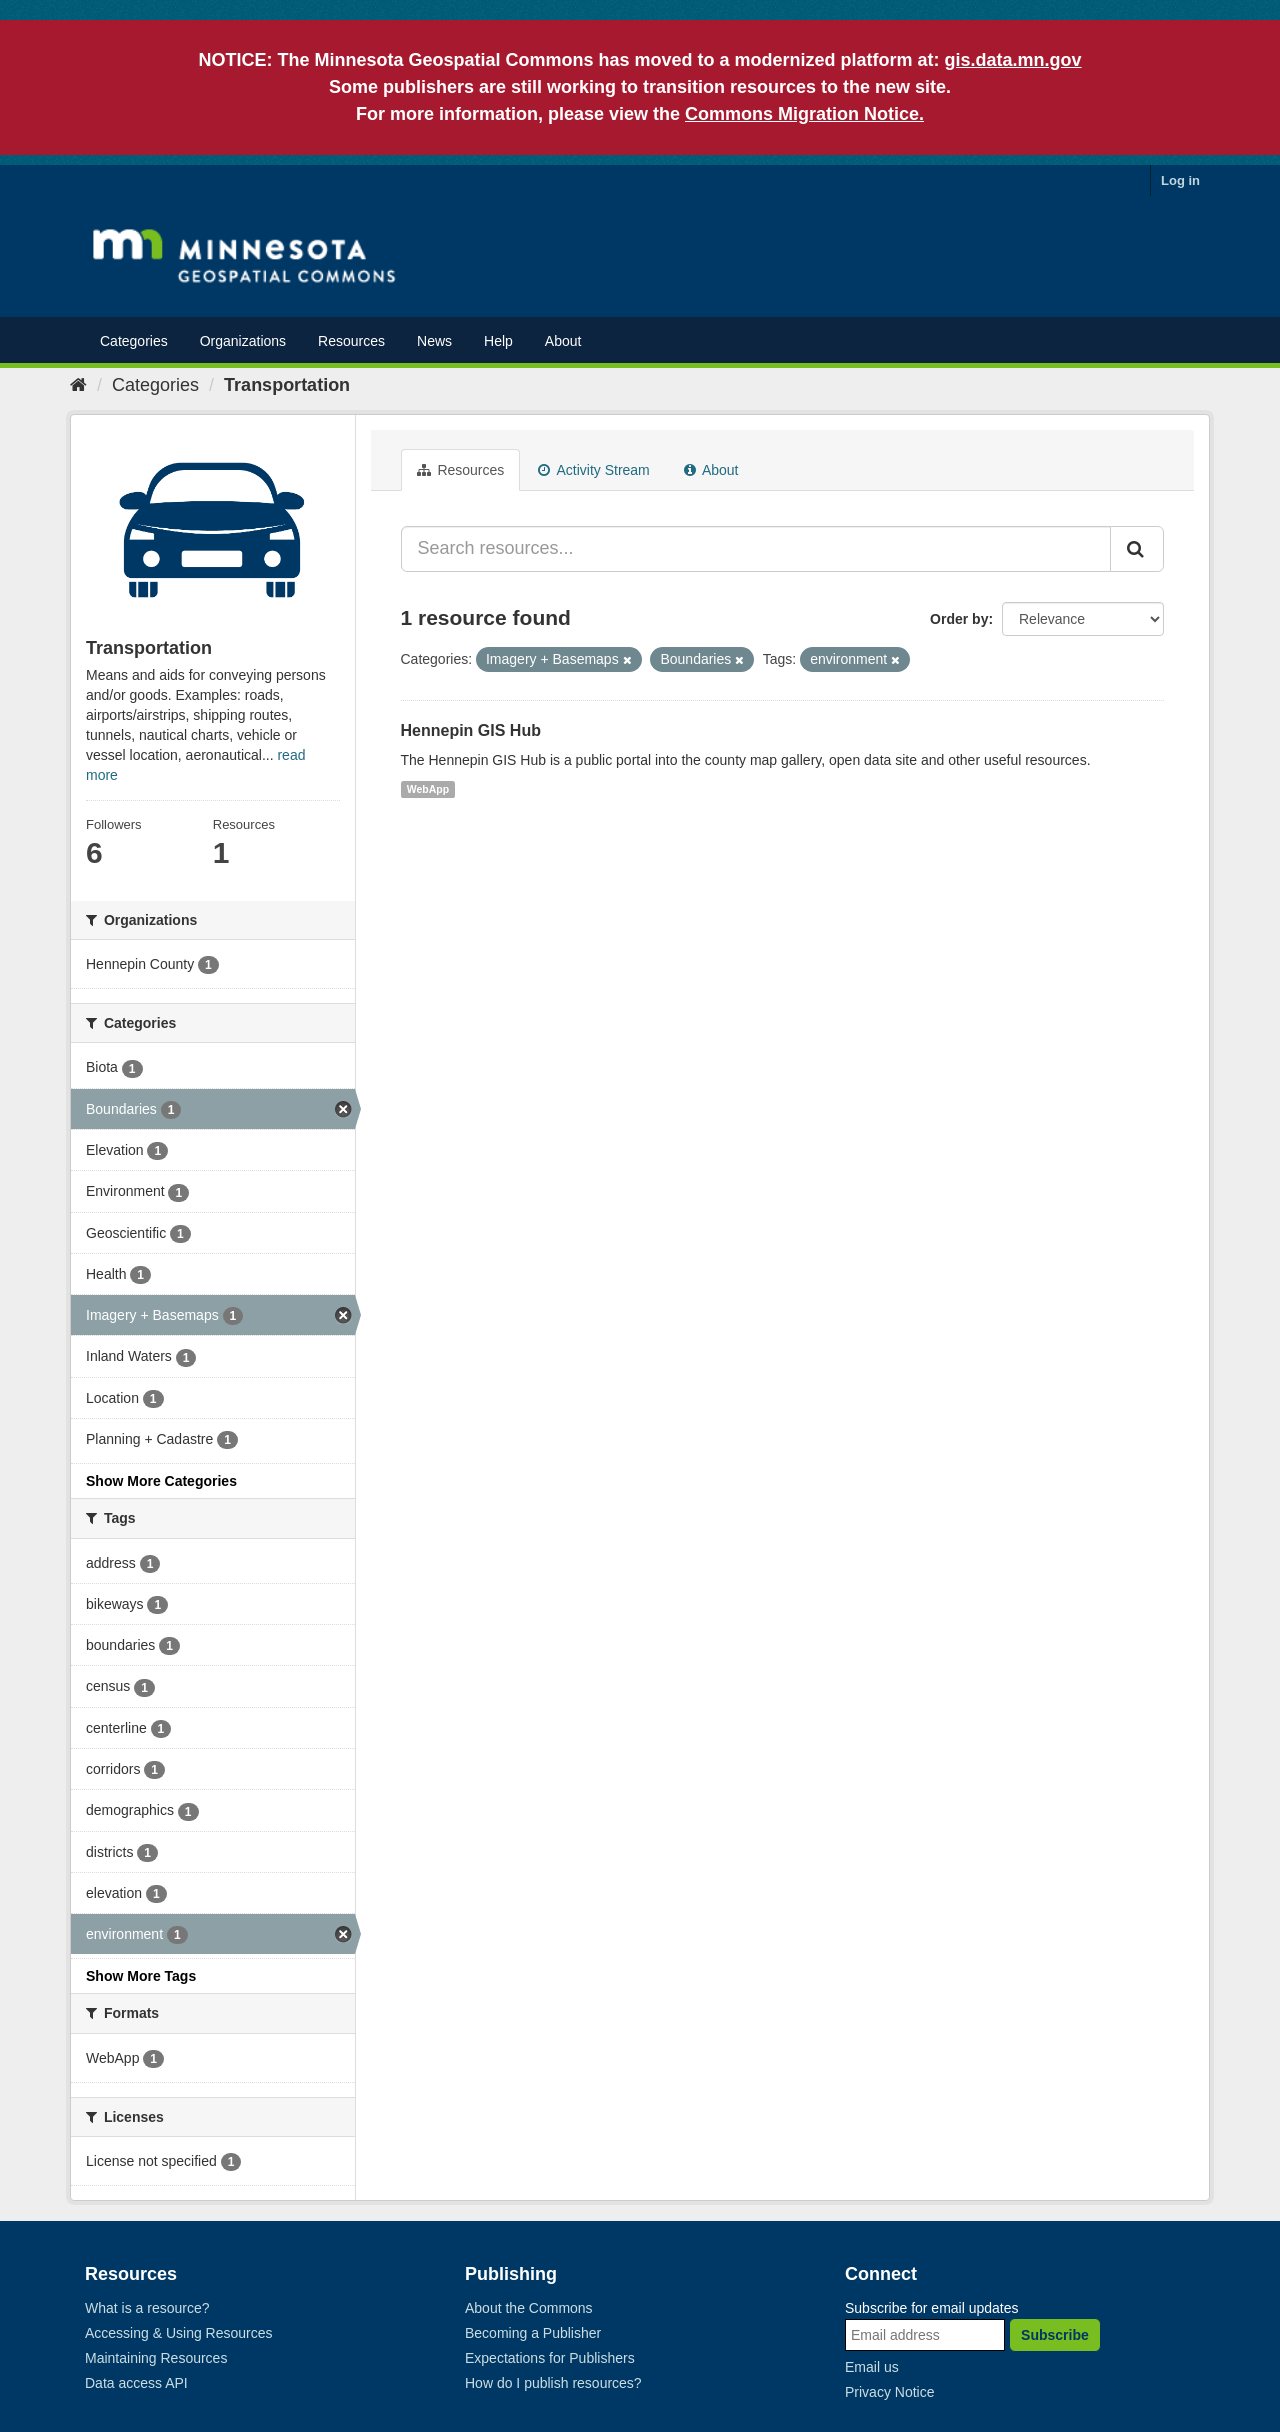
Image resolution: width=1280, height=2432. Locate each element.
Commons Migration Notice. (804, 114)
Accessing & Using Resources (179, 2333)
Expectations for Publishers (550, 2358)
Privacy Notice (889, 2392)
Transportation (287, 385)
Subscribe (1055, 2335)
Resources (351, 341)
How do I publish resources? (553, 2383)
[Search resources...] (756, 549)
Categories (134, 341)
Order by (959, 619)
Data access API (136, 2383)
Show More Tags (141, 1976)
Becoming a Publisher (533, 2333)
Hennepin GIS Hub (471, 730)
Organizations (243, 341)
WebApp (428, 789)
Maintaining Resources (156, 2358)
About (563, 341)
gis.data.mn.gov (1013, 60)
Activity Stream (593, 470)
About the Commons (529, 2308)
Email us (872, 2367)
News (434, 341)
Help (498, 341)
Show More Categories (161, 1481)
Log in (1180, 180)
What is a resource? (147, 2308)
